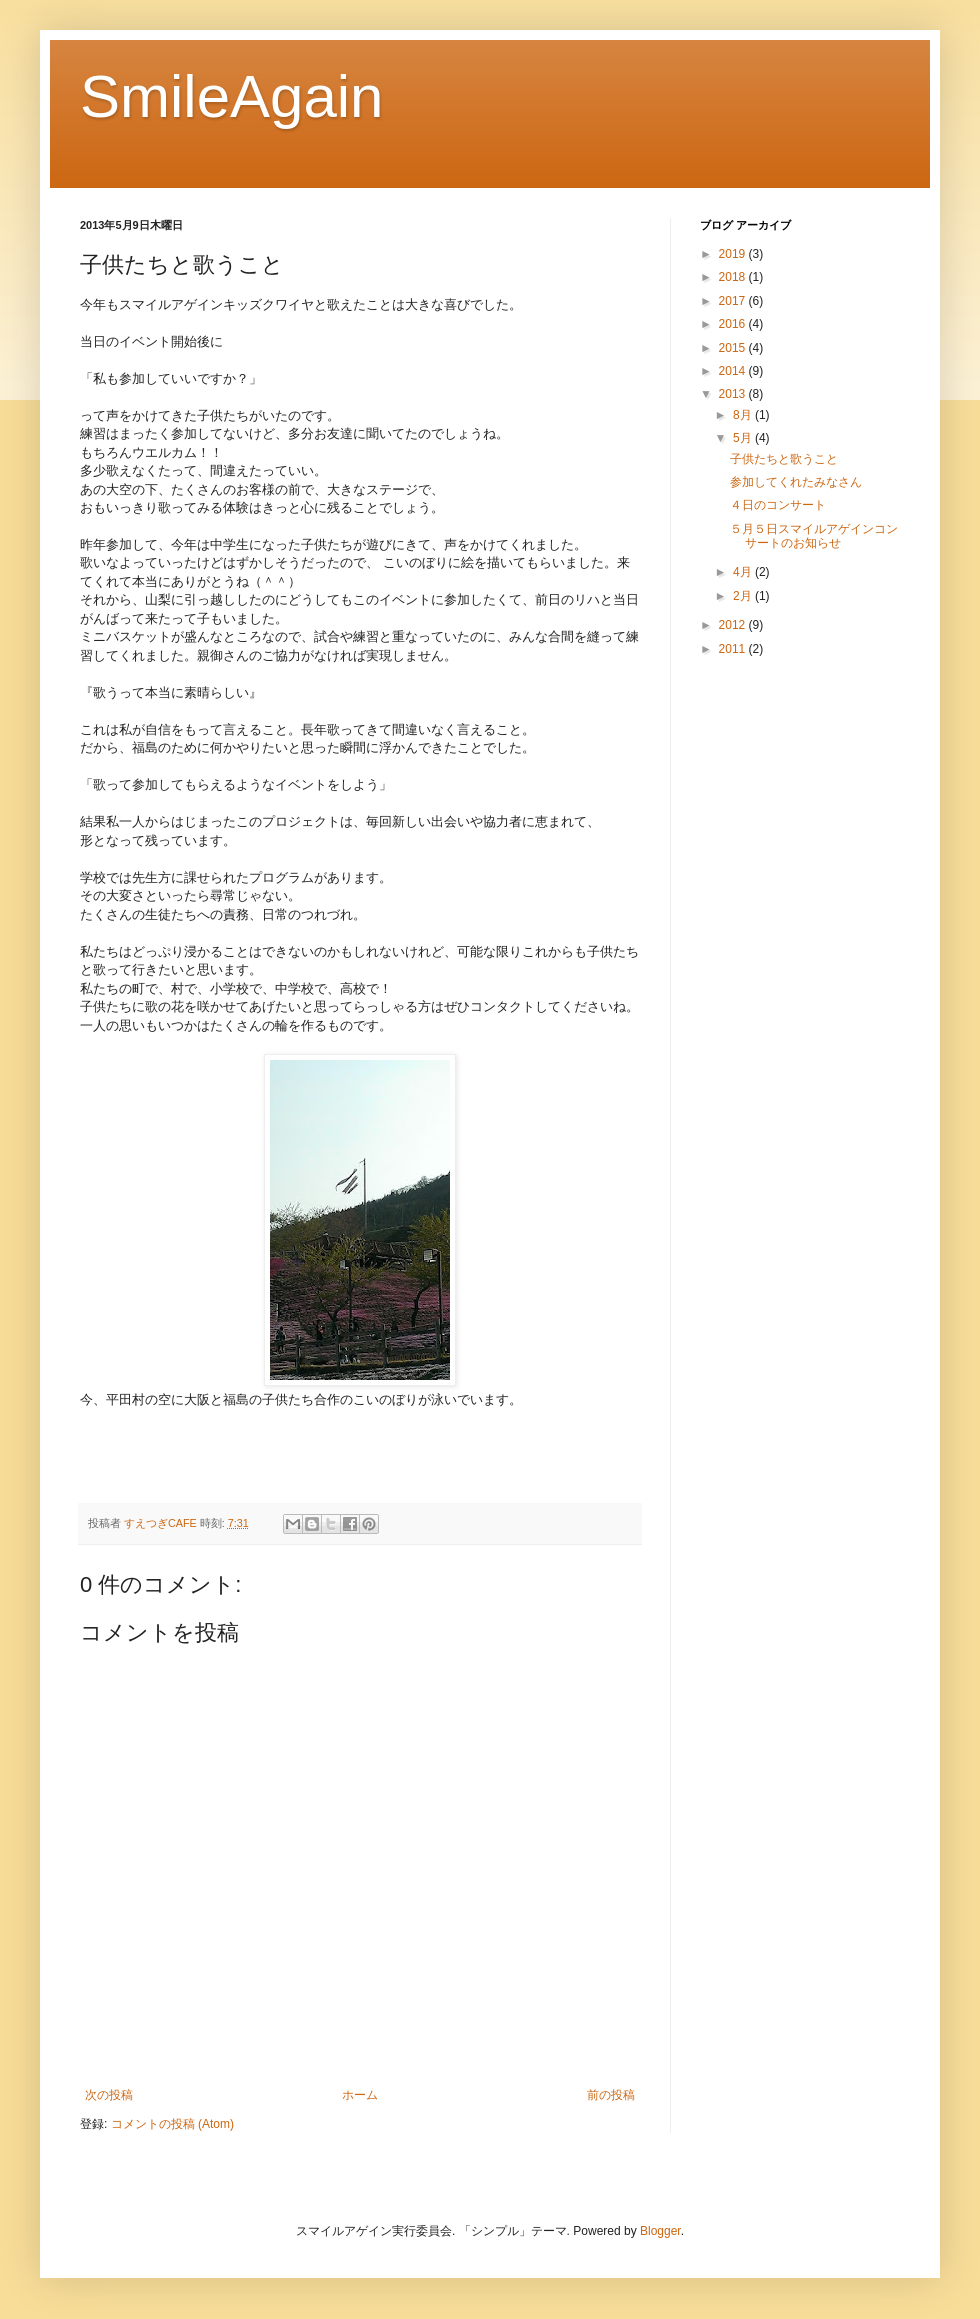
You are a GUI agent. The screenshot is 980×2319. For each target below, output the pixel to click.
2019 (734, 254)
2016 (734, 324)
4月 (744, 572)
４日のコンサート (778, 505)
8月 (744, 415)
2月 (744, 596)
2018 (734, 277)
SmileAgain (232, 96)
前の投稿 (611, 2095)
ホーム (360, 2095)
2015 (734, 348)
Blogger (660, 2231)
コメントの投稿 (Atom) (172, 2124)
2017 (734, 301)
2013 (734, 394)
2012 (734, 625)
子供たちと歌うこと (784, 459)
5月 (744, 438)
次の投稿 (109, 2095)
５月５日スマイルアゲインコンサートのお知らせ (814, 536)
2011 (734, 649)
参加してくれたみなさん (796, 482)
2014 (734, 371)
